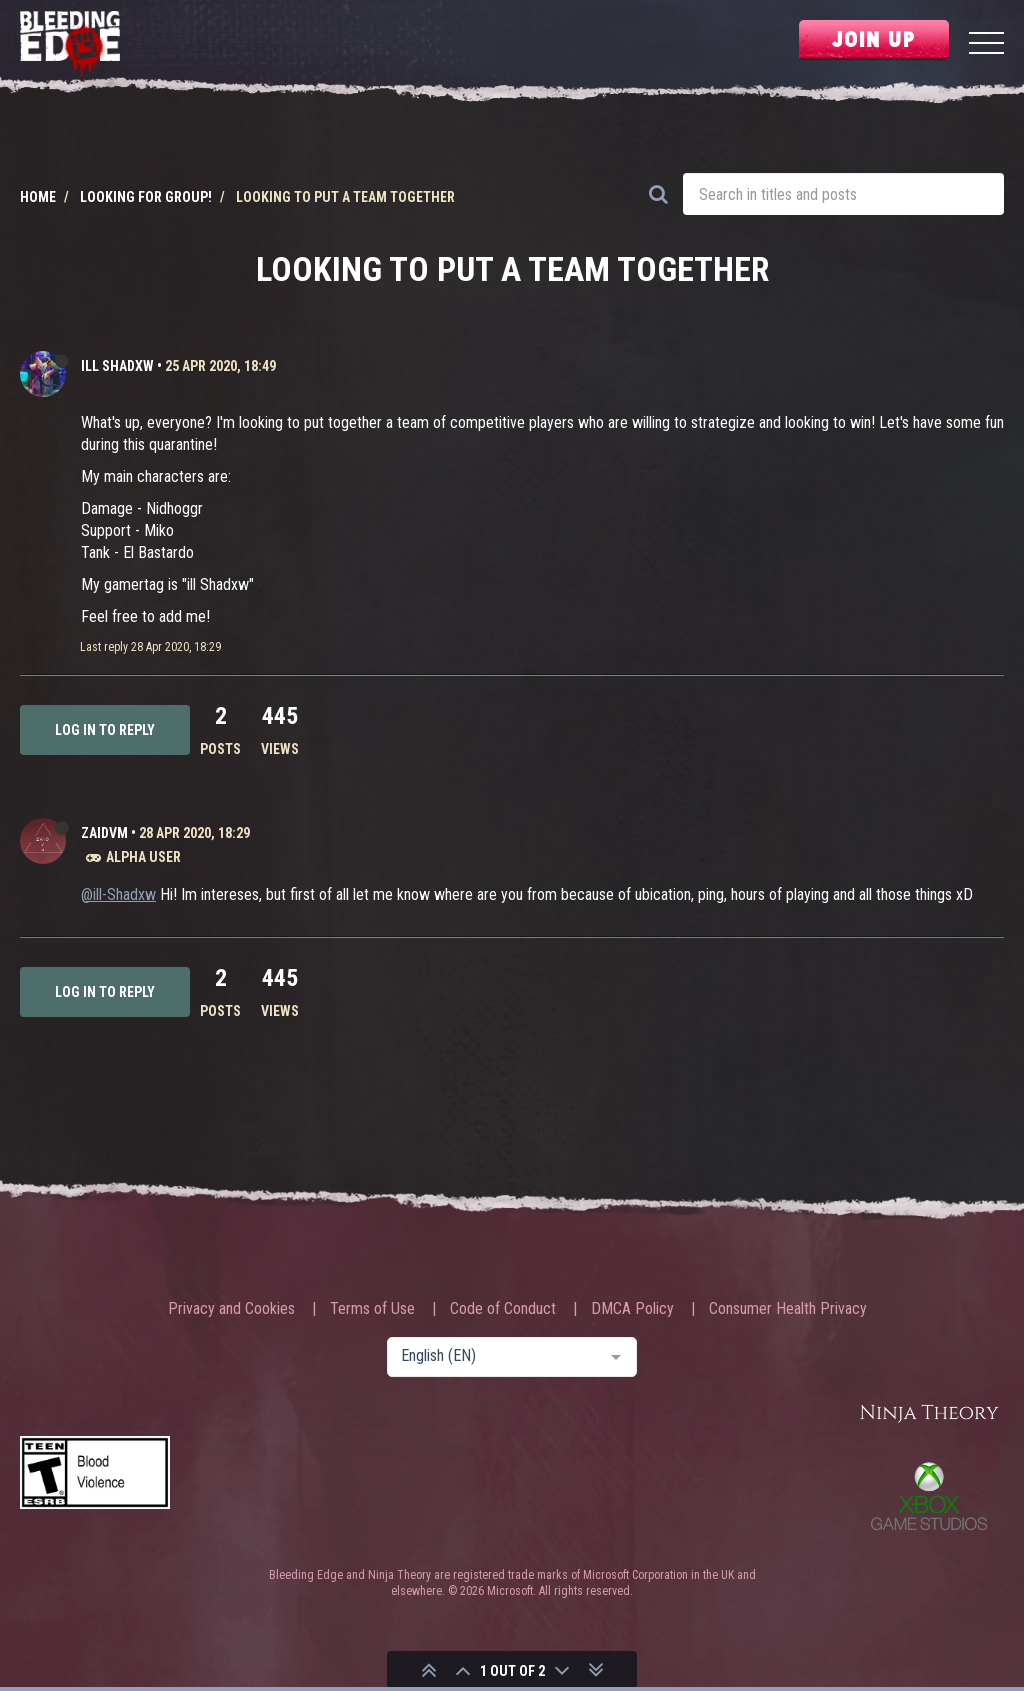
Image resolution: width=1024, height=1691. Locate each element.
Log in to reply (105, 730)
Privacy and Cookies (231, 1309)
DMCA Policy (632, 1309)
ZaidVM (104, 833)
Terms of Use (372, 1309)
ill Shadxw (117, 366)
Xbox (929, 1496)
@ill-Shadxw (118, 894)
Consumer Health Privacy (788, 1309)
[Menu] (986, 45)
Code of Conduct (503, 1309)
